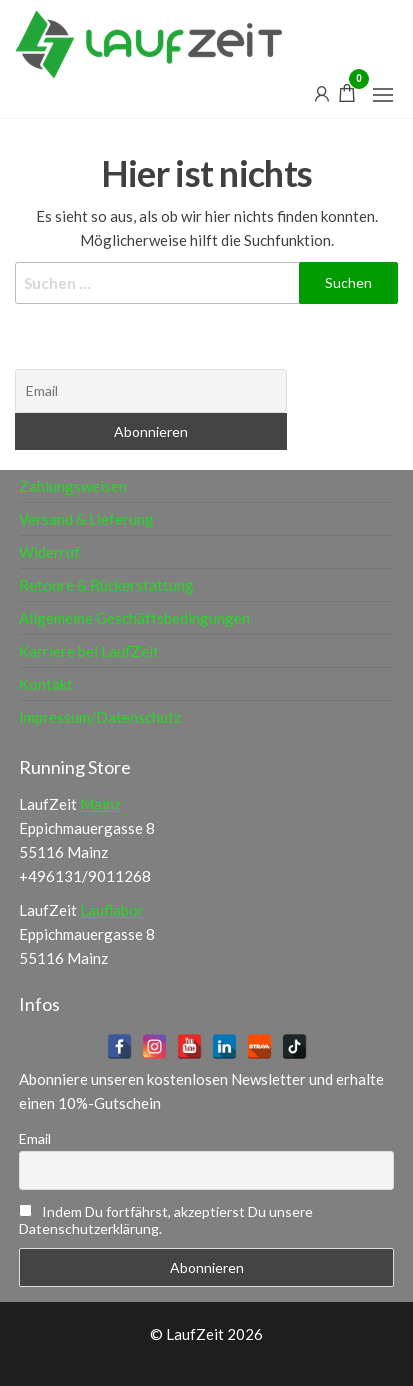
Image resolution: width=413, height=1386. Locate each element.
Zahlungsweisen (73, 486)
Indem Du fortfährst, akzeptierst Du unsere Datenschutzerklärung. (166, 1220)
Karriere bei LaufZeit (89, 651)
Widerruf (49, 552)
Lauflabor (112, 910)
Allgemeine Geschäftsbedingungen (134, 618)
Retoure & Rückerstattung (106, 585)
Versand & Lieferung (86, 519)
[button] (383, 95)
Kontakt (46, 684)
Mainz (100, 804)
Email (35, 1138)
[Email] (151, 391)
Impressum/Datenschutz (100, 717)
